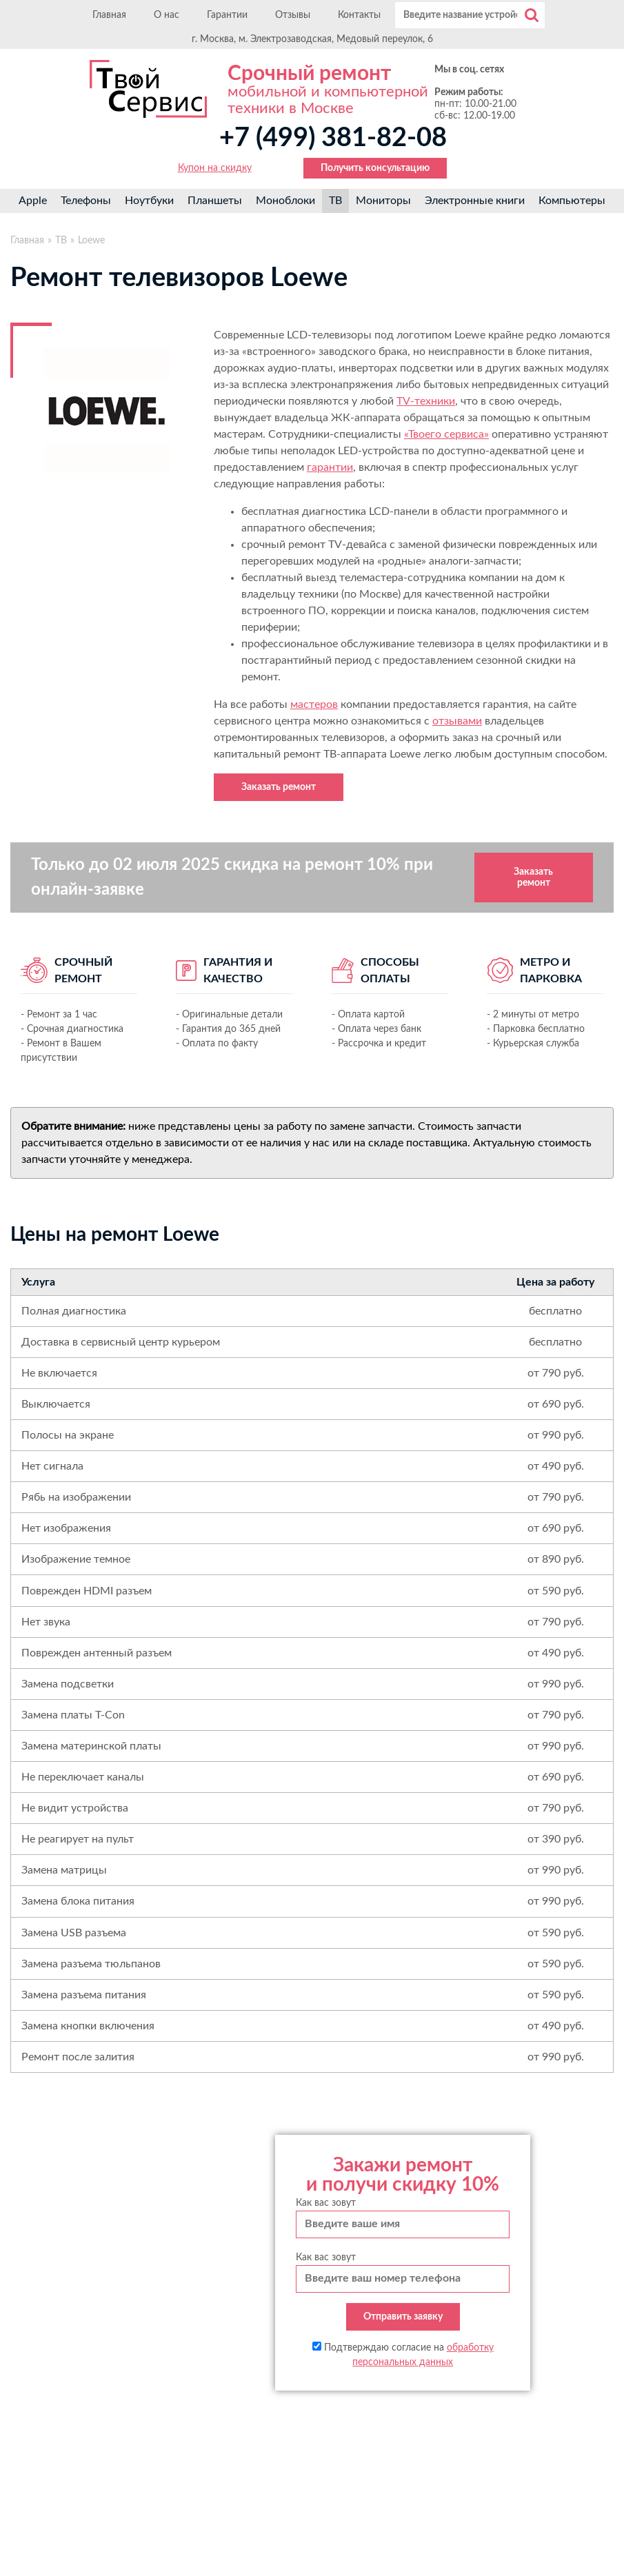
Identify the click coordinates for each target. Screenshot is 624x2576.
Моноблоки (285, 200)
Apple (33, 200)
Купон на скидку (215, 168)
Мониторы (383, 200)
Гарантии (227, 15)
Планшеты (215, 200)
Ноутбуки (149, 200)
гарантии (330, 467)
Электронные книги (475, 200)
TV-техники (425, 401)
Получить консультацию (375, 168)
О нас (166, 15)
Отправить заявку (403, 2317)
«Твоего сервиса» (446, 434)
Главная (109, 15)
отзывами (457, 721)
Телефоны (86, 200)
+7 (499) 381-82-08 (333, 138)
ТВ (335, 200)
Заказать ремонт (278, 787)
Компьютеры (572, 200)
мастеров (314, 704)
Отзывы (292, 15)
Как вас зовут (326, 2203)
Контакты (359, 15)
